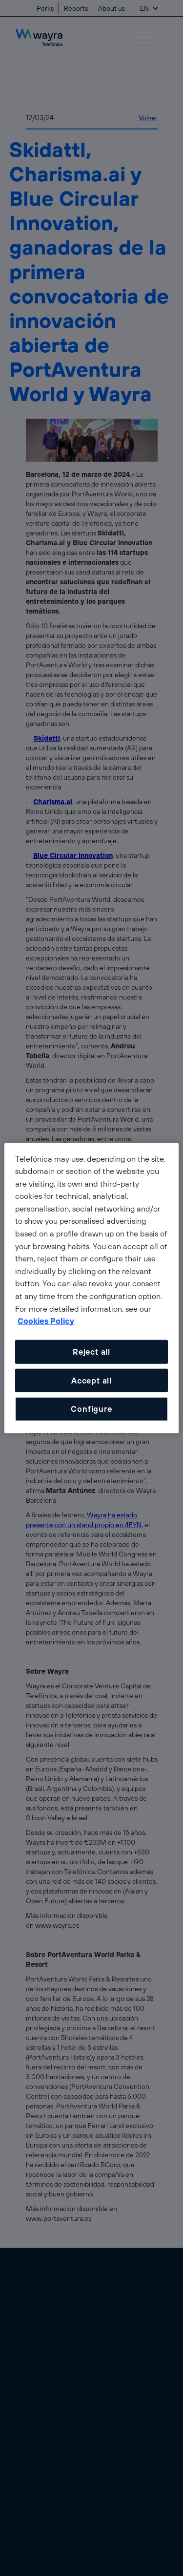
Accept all (91, 1380)
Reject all (91, 1352)
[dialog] (91, 1288)
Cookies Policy (46, 1321)
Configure (91, 1409)
